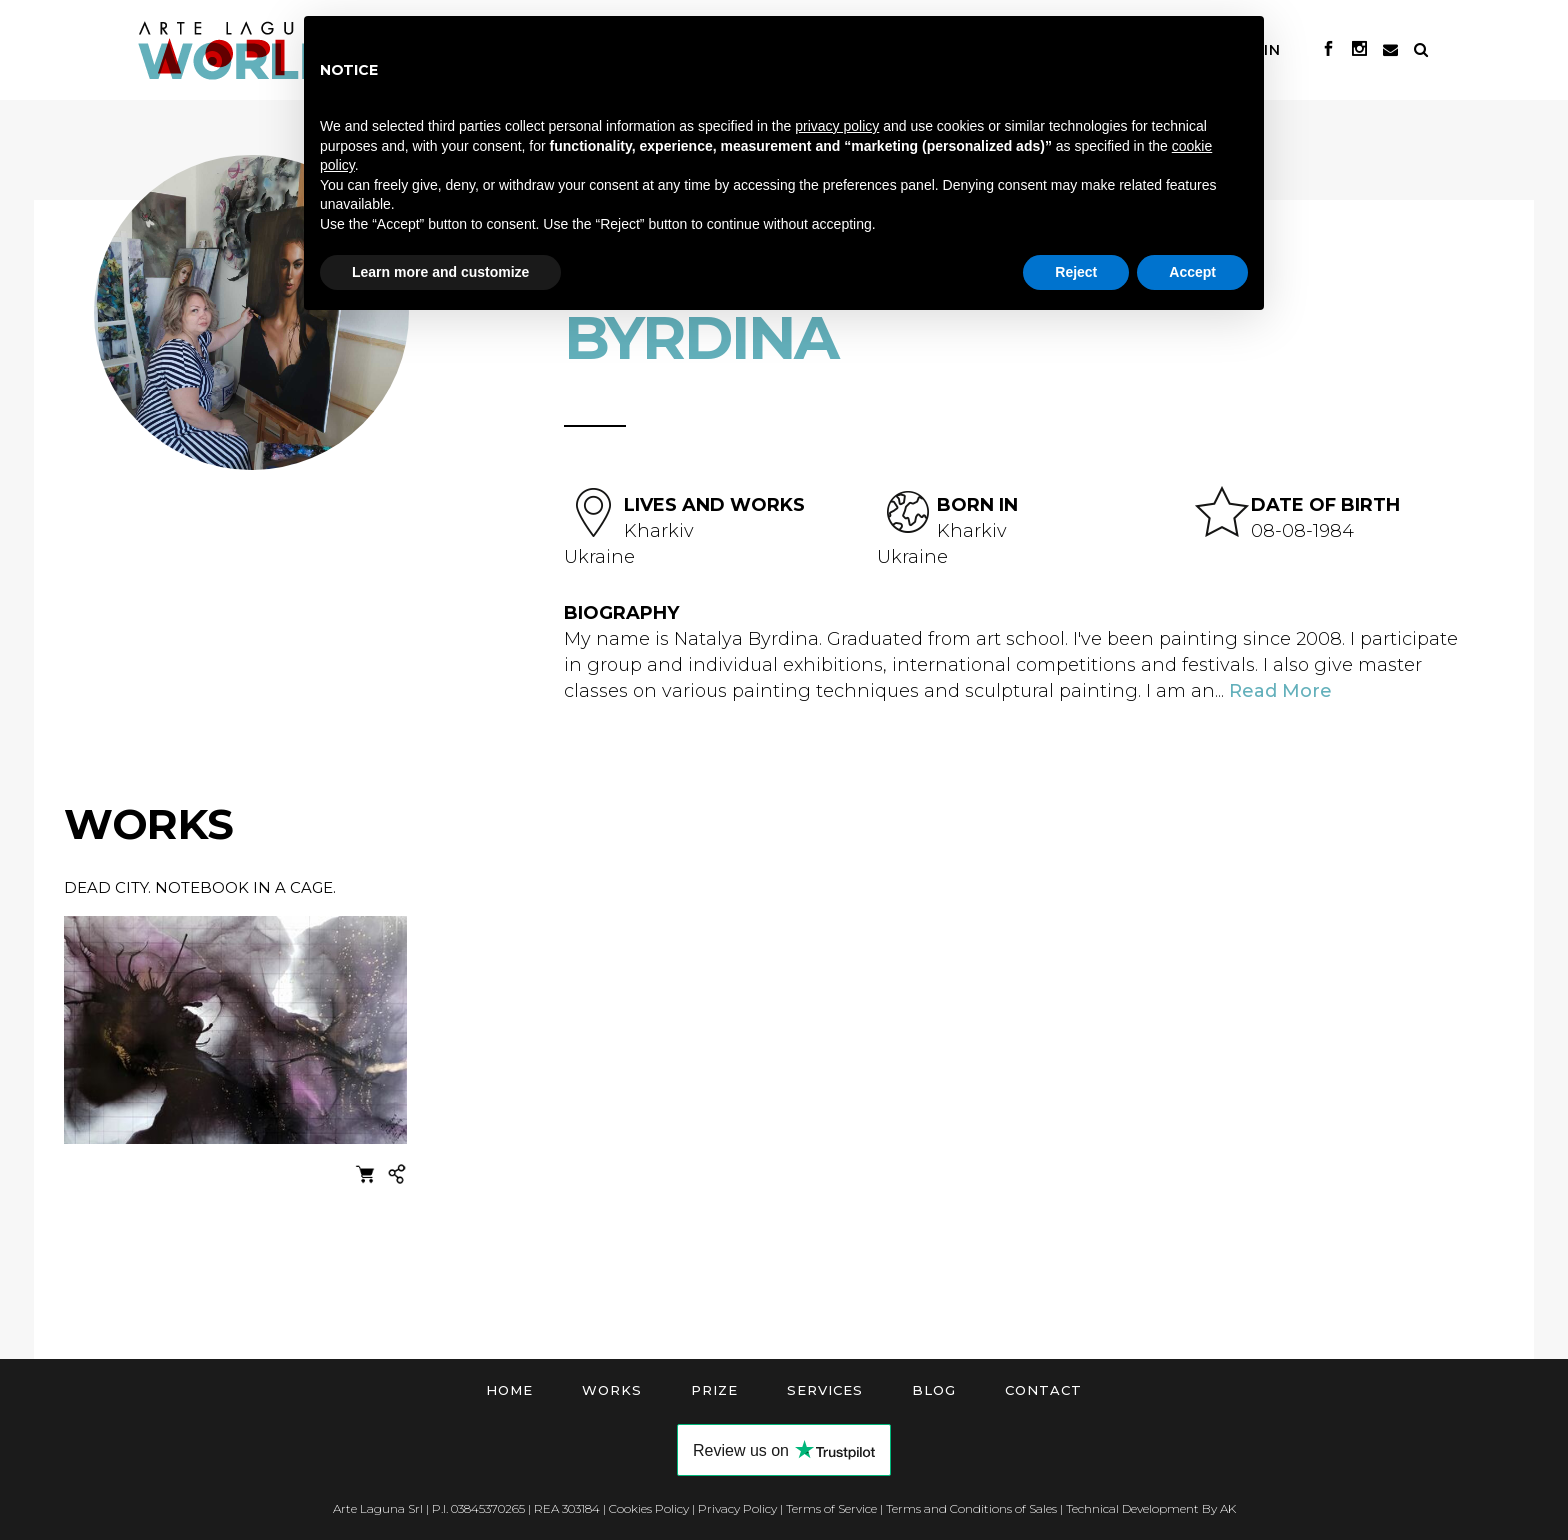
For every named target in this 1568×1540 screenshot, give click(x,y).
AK (1228, 1508)
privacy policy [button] (837, 126)
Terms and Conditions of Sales (971, 1508)
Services (825, 1390)
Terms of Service (831, 1508)
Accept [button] (1192, 272)
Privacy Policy (737, 1508)
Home (509, 1390)
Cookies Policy (649, 1508)
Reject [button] (1076, 272)
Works (612, 1390)
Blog (934, 1390)
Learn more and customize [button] (440, 272)
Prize (714, 1390)
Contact (1043, 1390)
